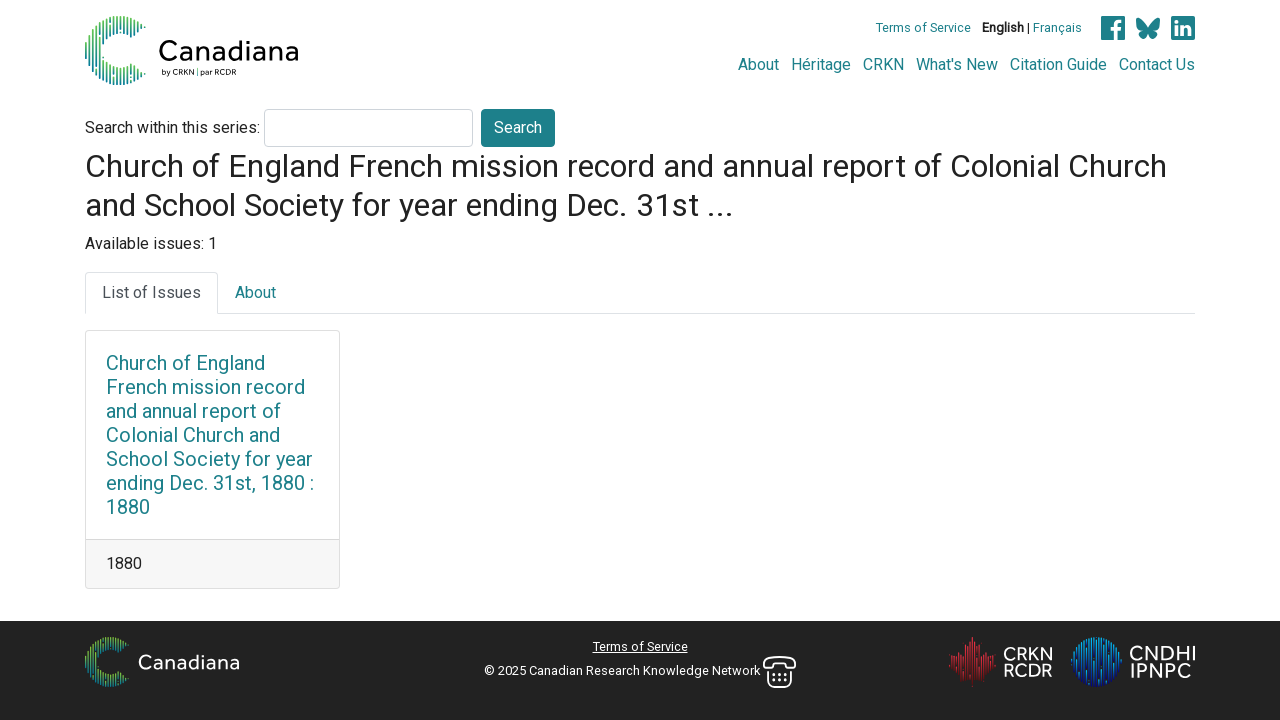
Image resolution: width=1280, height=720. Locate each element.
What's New (957, 64)
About (758, 64)
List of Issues (151, 292)
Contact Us (1157, 64)
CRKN (883, 64)
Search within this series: (172, 127)
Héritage (821, 64)
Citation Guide (1058, 64)
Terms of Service (923, 27)
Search (518, 127)
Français (1057, 27)
